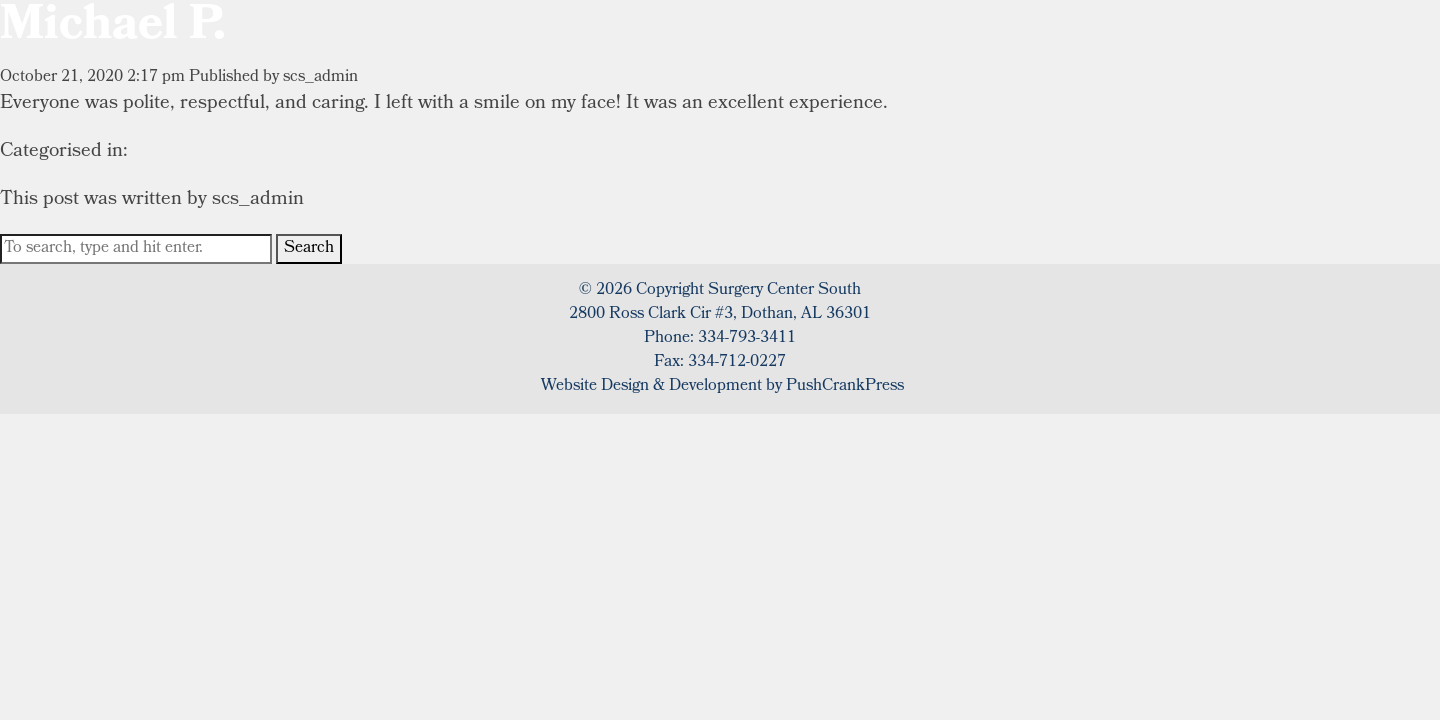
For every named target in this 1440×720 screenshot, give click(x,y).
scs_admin (320, 77)
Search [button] (309, 248)
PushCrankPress (845, 386)
